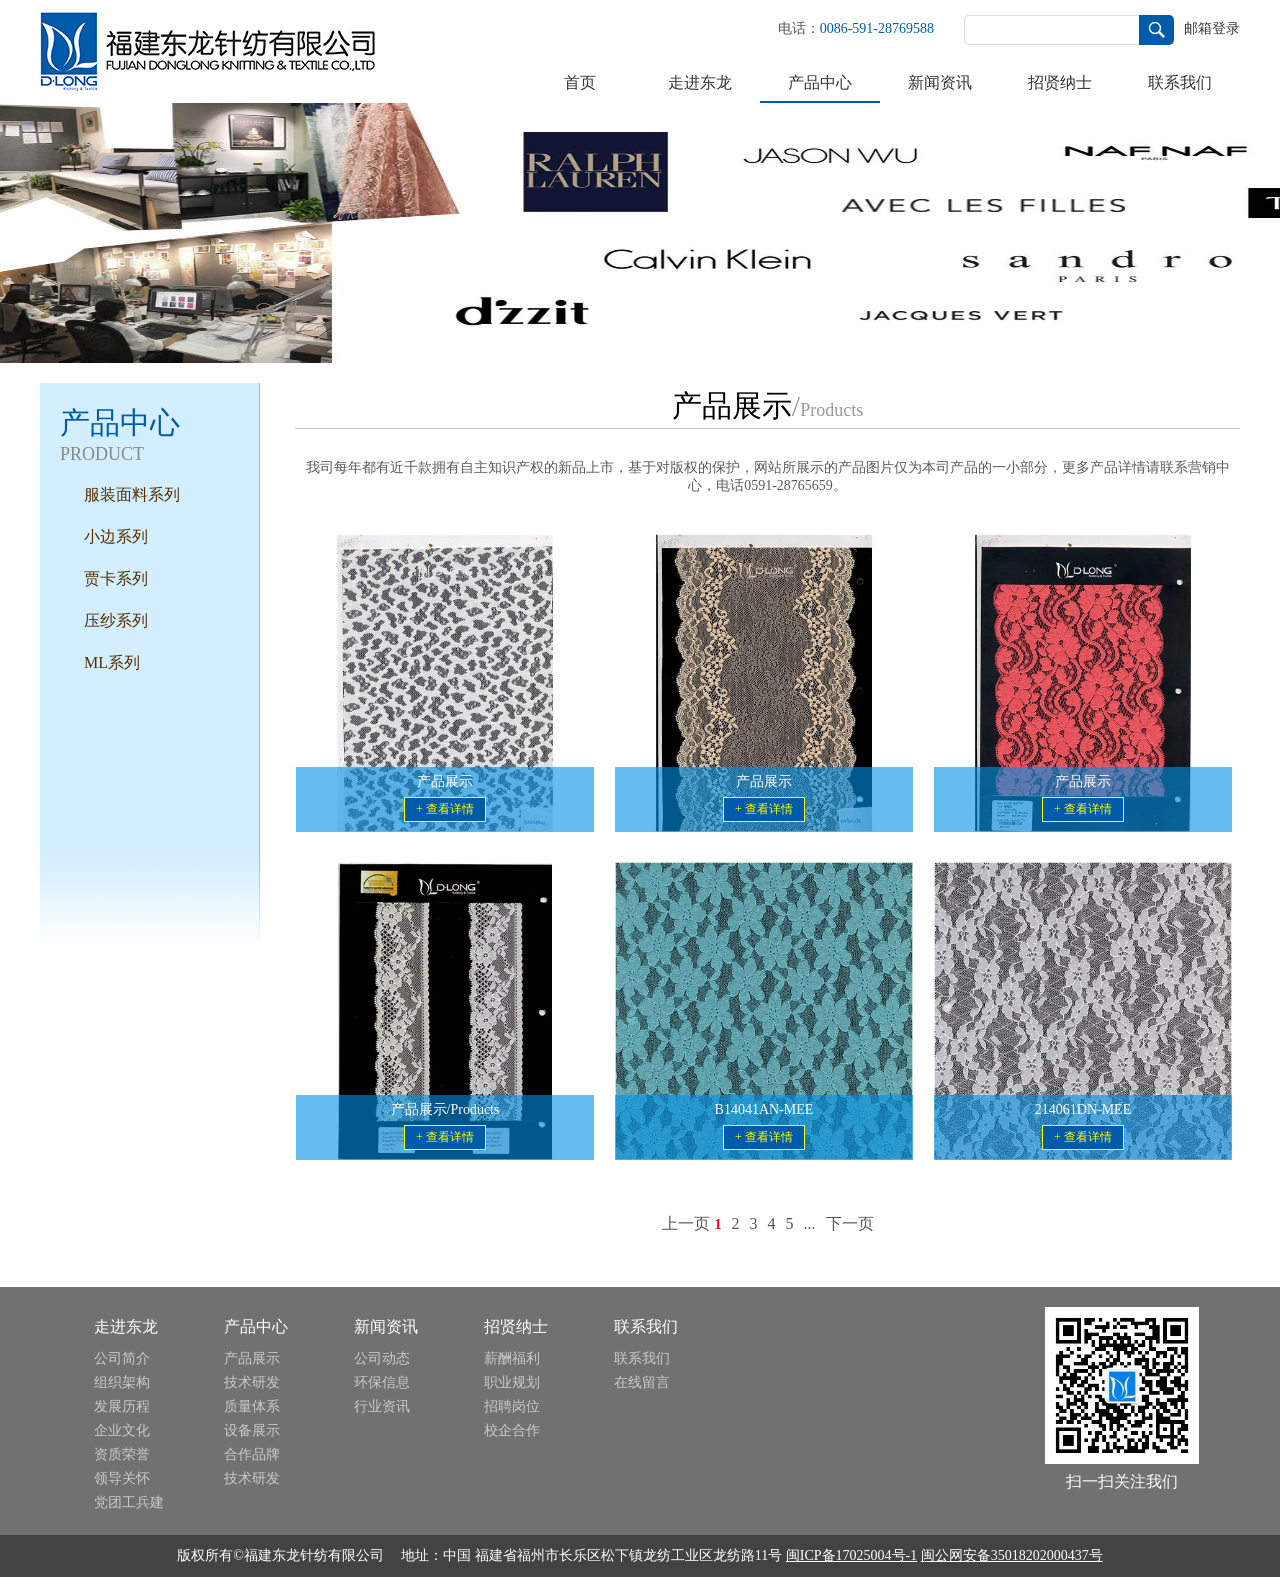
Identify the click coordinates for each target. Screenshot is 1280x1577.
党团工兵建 (129, 1502)
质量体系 (252, 1406)
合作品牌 (252, 1454)
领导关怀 (122, 1478)
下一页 (850, 1223)
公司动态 (382, 1358)
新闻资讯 (940, 82)
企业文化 (122, 1430)
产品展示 (252, 1358)
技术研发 (252, 1382)
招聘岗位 (512, 1406)
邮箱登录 (1212, 28)
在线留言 (642, 1382)
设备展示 (252, 1430)
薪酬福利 (512, 1358)
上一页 (686, 1223)
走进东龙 (700, 82)
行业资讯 (382, 1406)
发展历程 (122, 1406)
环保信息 (382, 1382)
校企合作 (512, 1430)
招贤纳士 (1060, 82)
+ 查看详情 (445, 809)
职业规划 (512, 1382)
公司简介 (122, 1358)
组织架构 (122, 1382)
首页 (580, 82)
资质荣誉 (122, 1454)
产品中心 (820, 82)
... (810, 1223)
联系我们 (1180, 82)
